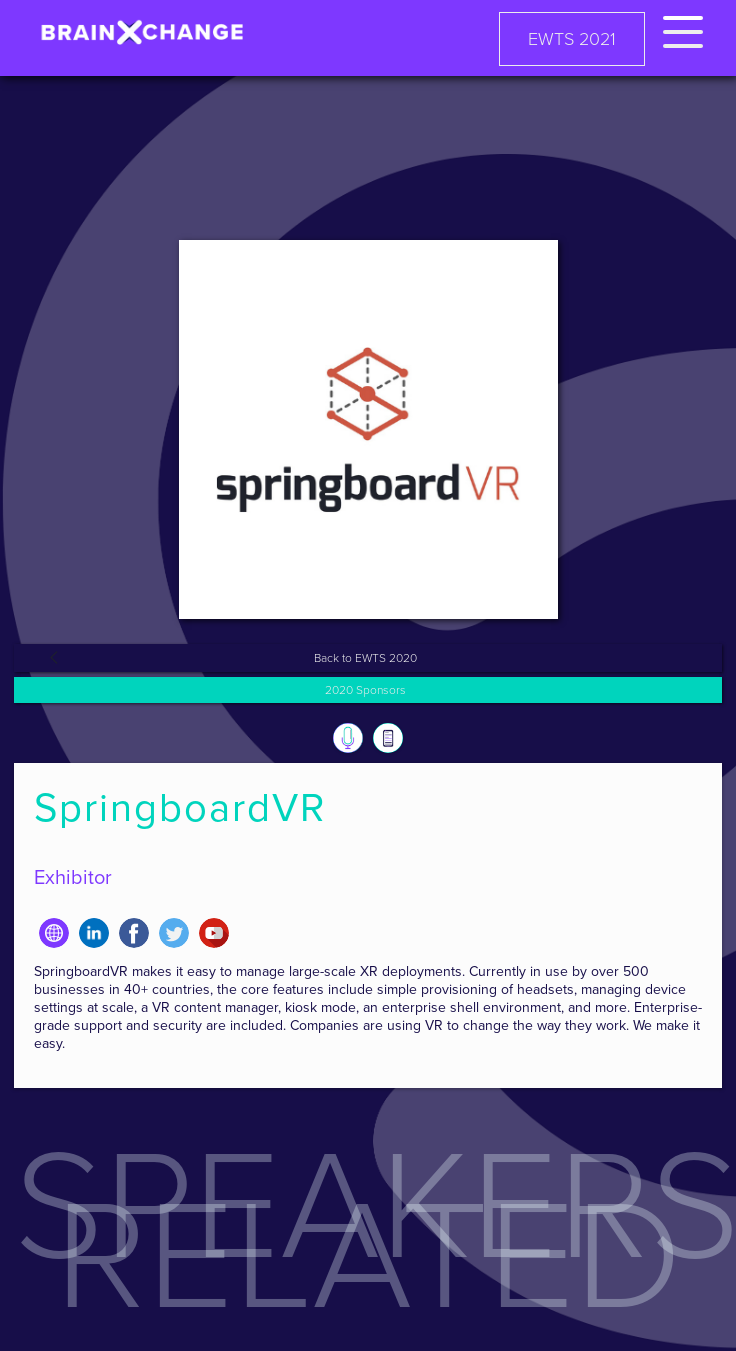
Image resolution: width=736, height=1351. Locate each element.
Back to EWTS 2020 (365, 658)
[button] (683, 28)
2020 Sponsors (365, 690)
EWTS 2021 (572, 39)
